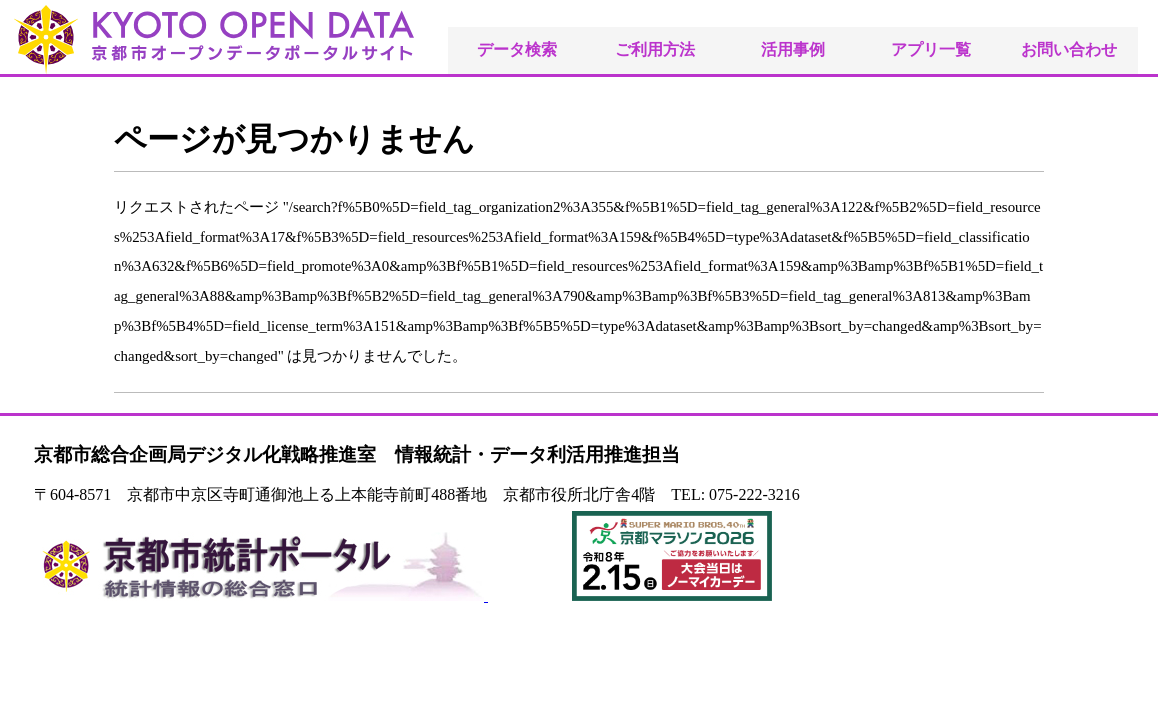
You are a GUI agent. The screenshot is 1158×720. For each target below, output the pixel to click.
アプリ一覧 (931, 49)
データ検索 (517, 49)
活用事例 (793, 49)
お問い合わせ (1069, 49)
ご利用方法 (655, 49)
